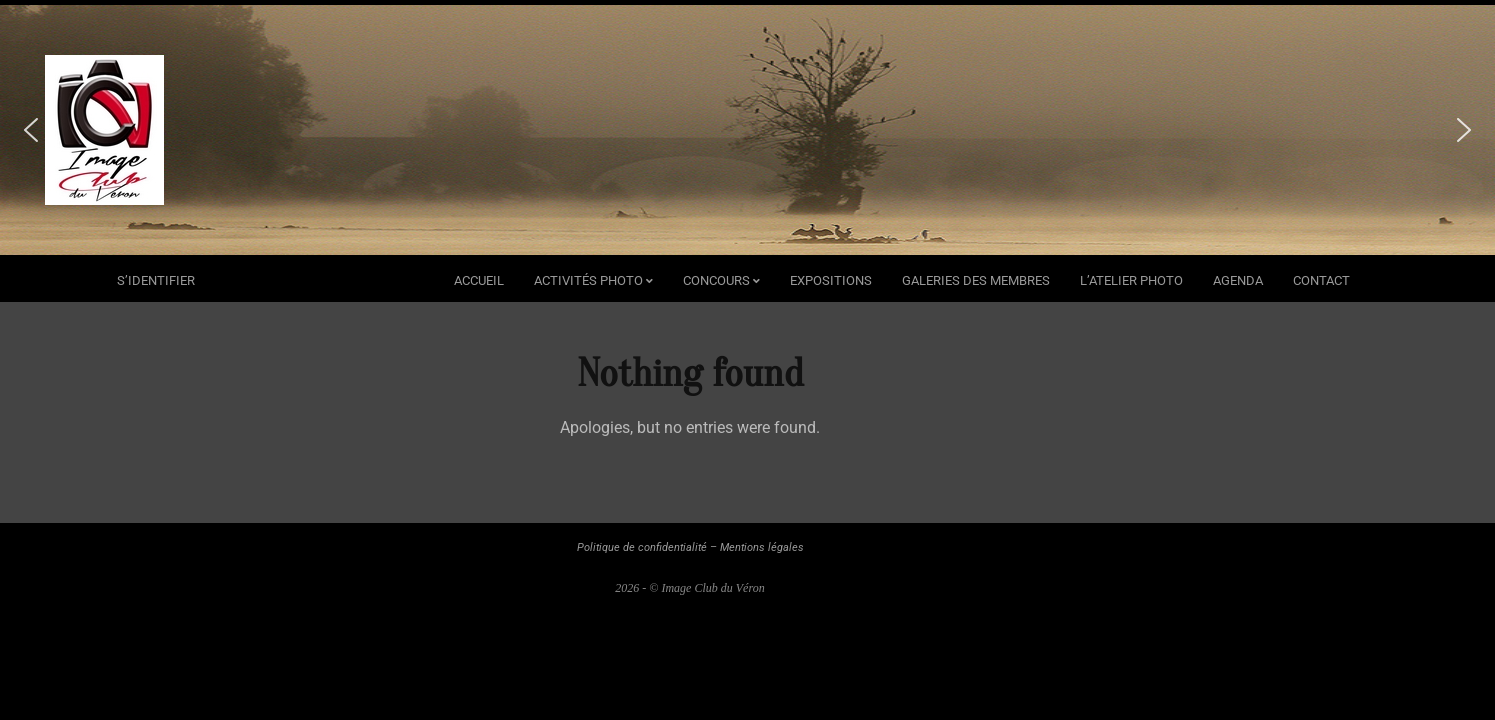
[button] (31, 130)
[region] (747, 130)
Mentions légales (762, 547)
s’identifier (156, 280)
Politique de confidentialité (642, 547)
